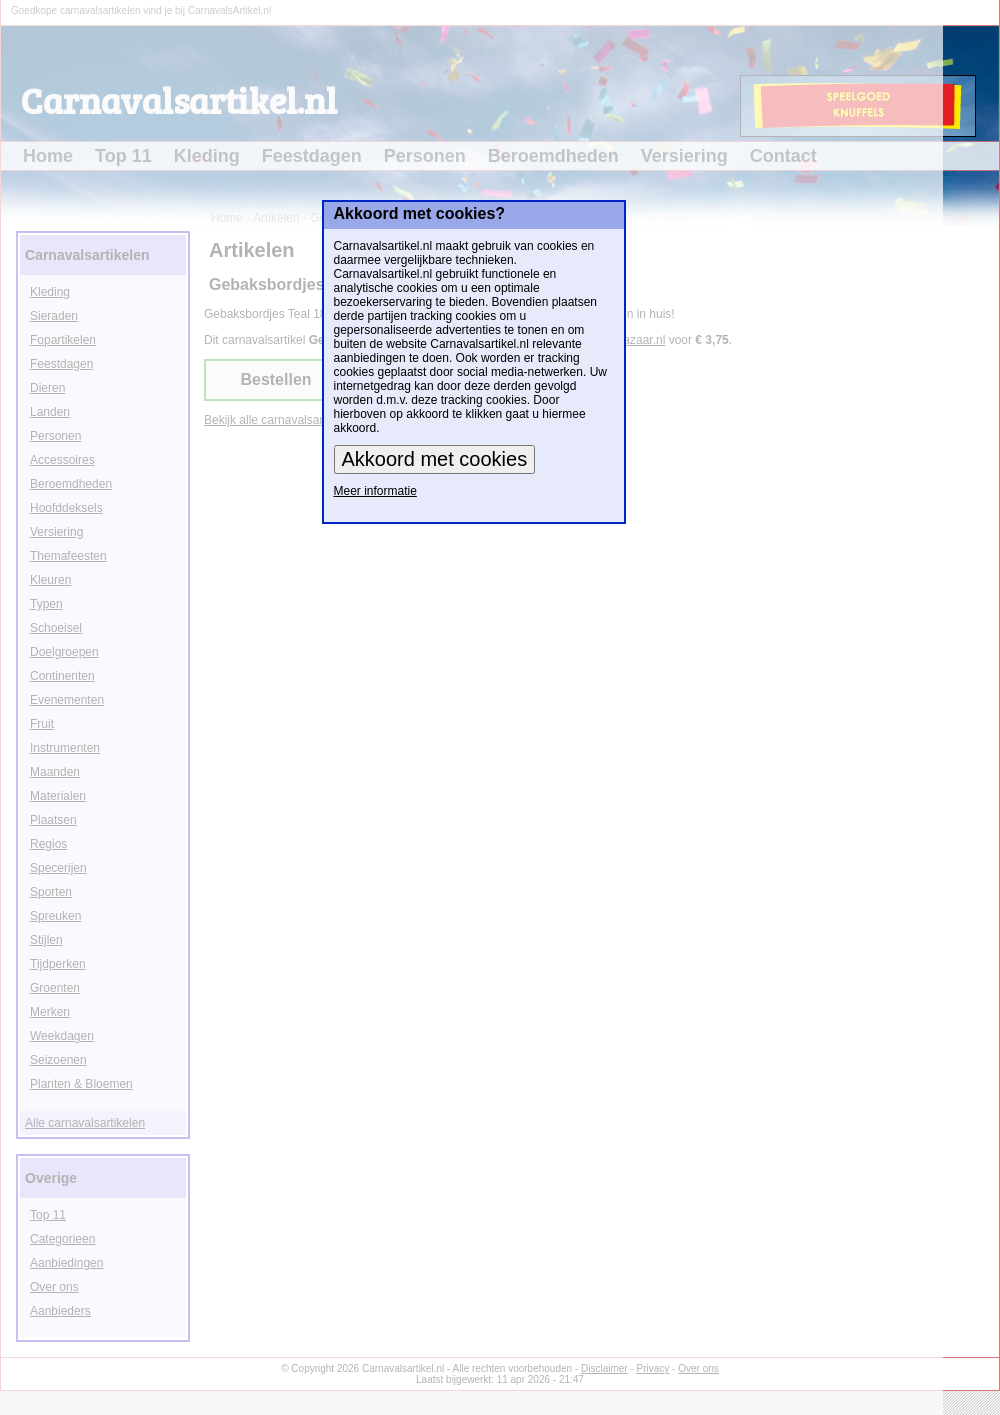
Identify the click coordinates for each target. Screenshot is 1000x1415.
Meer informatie (375, 491)
